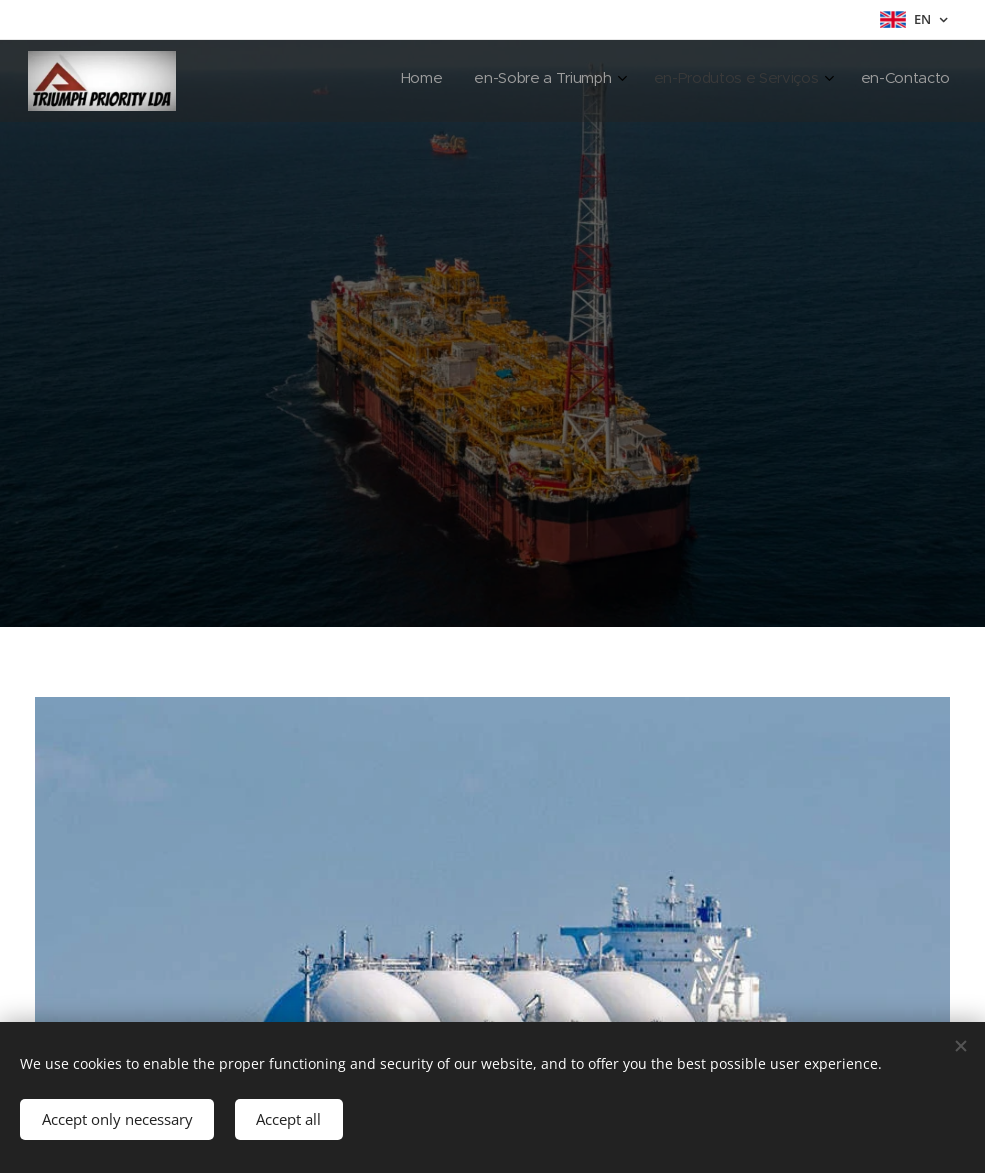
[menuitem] (839, 81)
